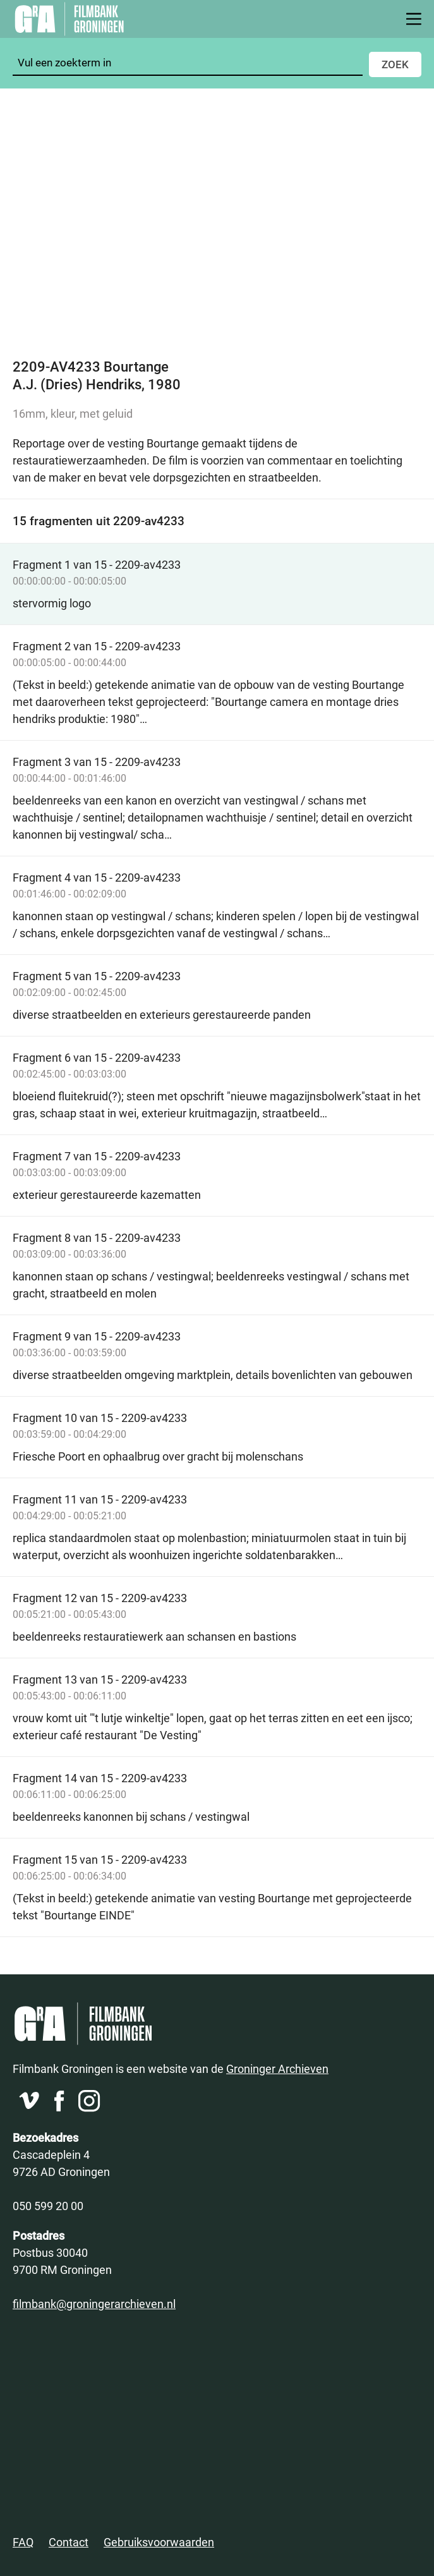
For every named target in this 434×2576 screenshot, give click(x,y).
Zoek (395, 64)
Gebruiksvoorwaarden (159, 2541)
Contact (68, 2541)
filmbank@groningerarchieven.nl (94, 2303)
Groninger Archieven (277, 2068)
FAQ (23, 2541)
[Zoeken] (188, 63)
